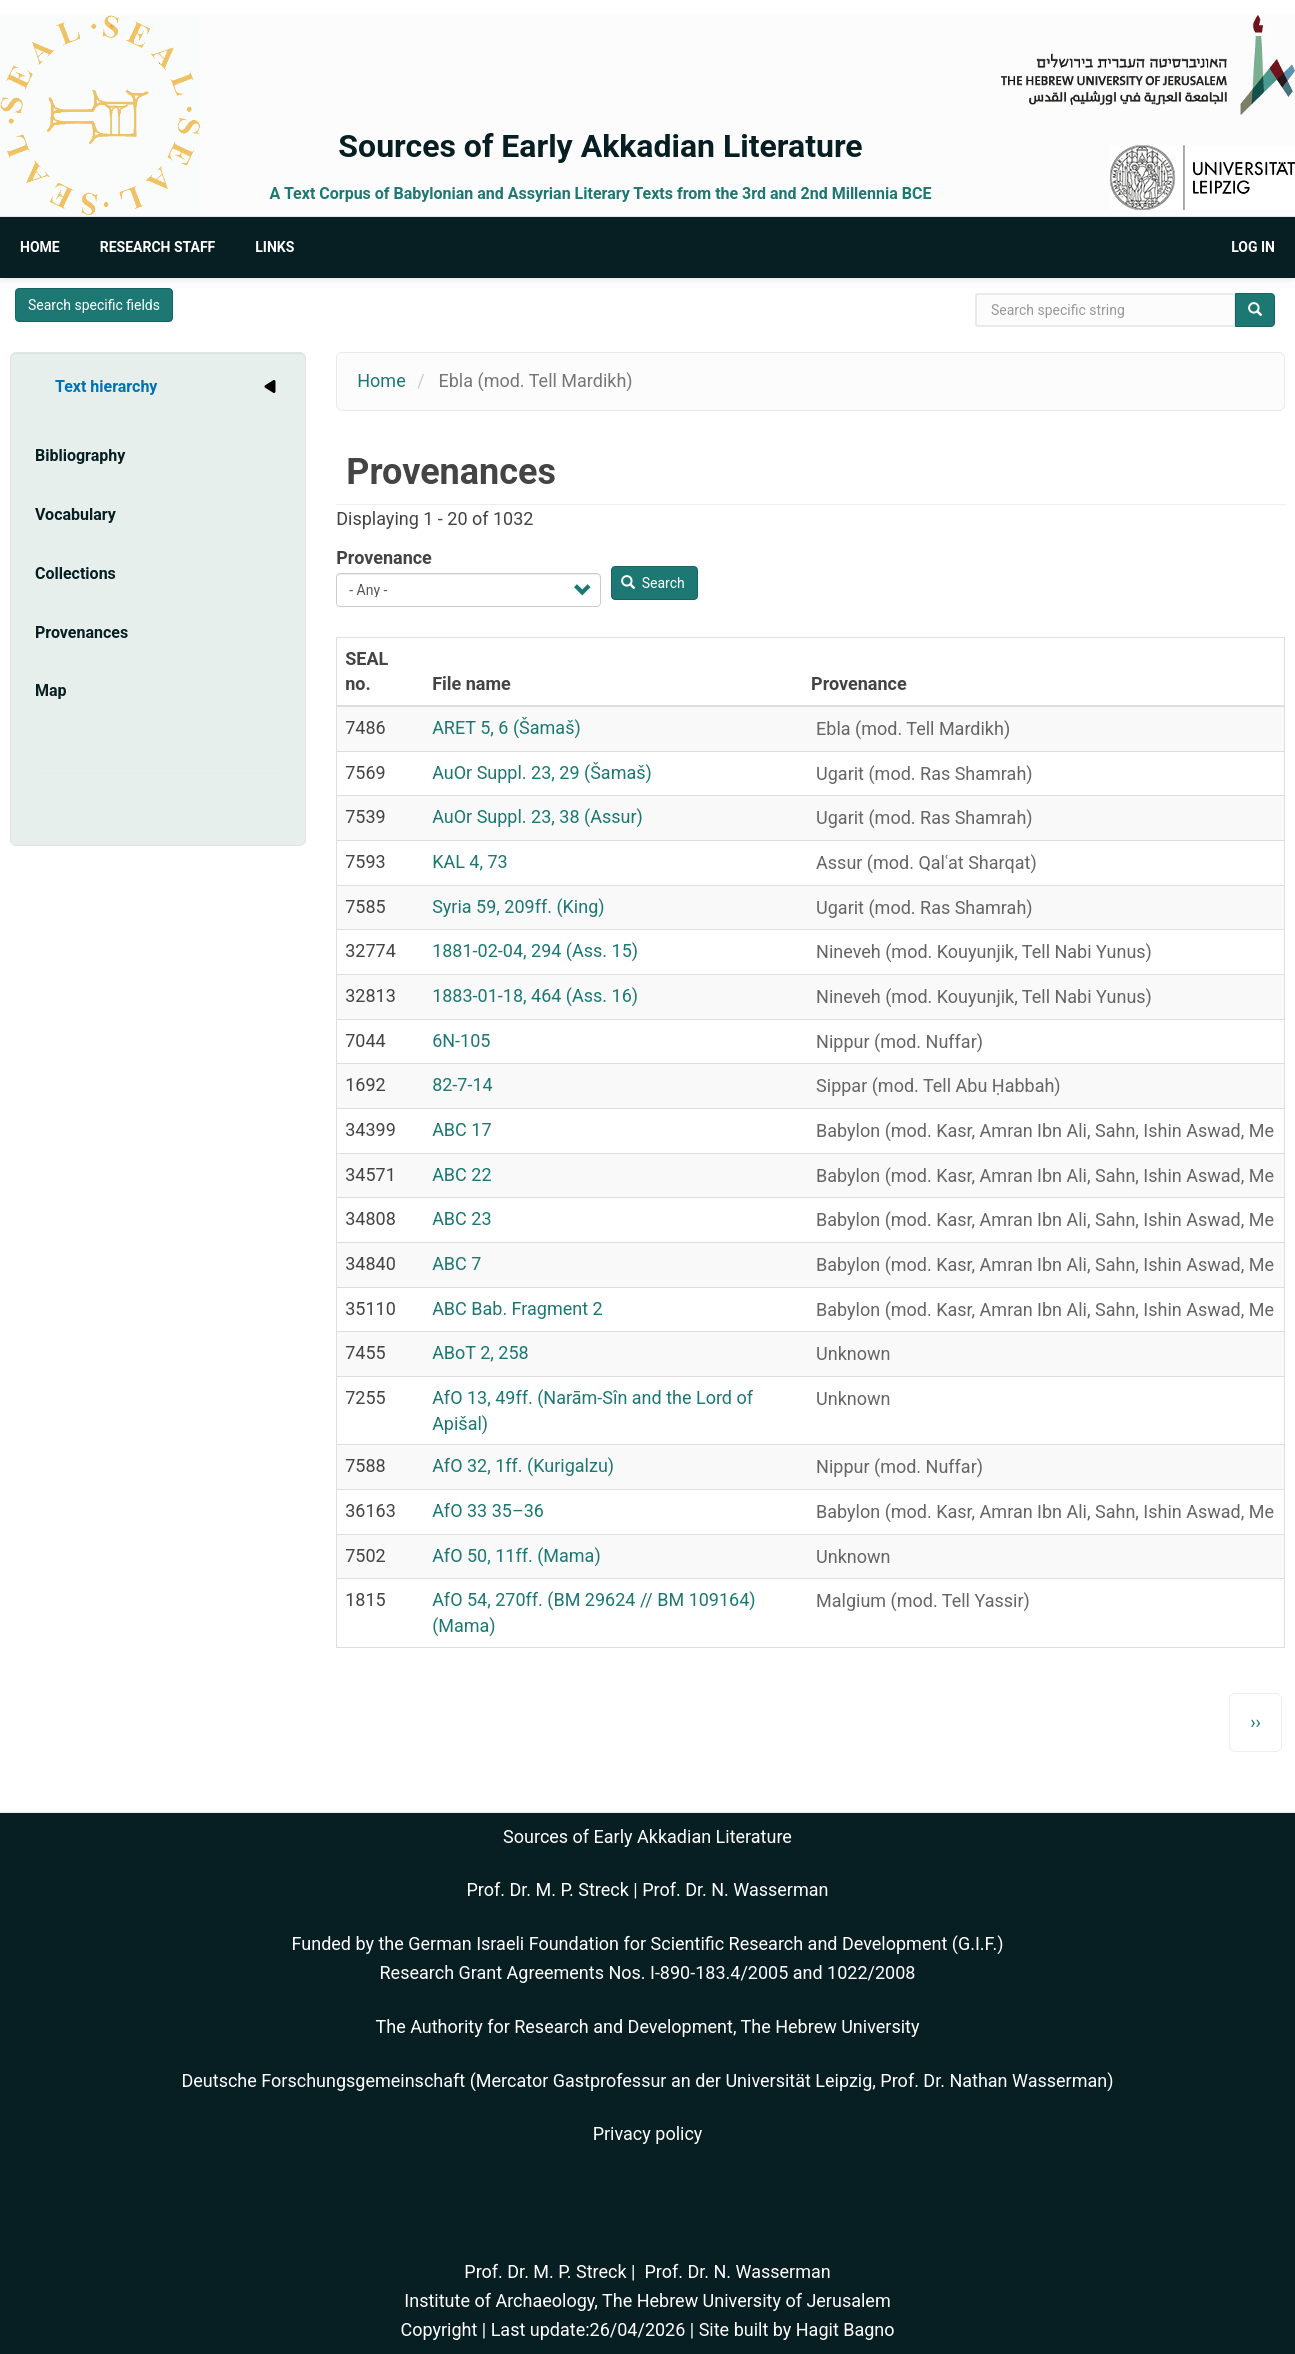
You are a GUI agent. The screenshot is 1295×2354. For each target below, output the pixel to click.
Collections (75, 573)
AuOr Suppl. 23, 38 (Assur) (537, 816)
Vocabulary (75, 514)
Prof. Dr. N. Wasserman (735, 1889)
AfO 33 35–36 (488, 1510)
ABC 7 (456, 1263)
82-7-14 (462, 1084)
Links (274, 247)
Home (40, 247)
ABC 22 (461, 1174)
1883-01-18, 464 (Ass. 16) (535, 995)
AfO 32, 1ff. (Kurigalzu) (523, 1465)
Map (51, 690)
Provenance (384, 557)
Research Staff (158, 247)
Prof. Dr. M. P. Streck (548, 1889)
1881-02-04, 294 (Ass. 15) (535, 950)
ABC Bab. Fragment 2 (517, 1308)
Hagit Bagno (845, 2329)
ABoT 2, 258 (480, 1352)
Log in (1253, 247)
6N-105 (461, 1040)
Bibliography (80, 455)
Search (653, 583)
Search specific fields (94, 305)
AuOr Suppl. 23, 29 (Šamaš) (542, 772)
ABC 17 (461, 1129)
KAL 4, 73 (470, 861)
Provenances (81, 632)
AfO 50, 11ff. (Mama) (516, 1555)
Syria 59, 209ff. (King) (518, 906)
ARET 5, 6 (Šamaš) (506, 727)
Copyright (438, 2329)
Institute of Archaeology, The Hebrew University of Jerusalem (647, 2300)
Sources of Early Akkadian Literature (600, 146)
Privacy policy (648, 2133)
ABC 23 (461, 1218)
